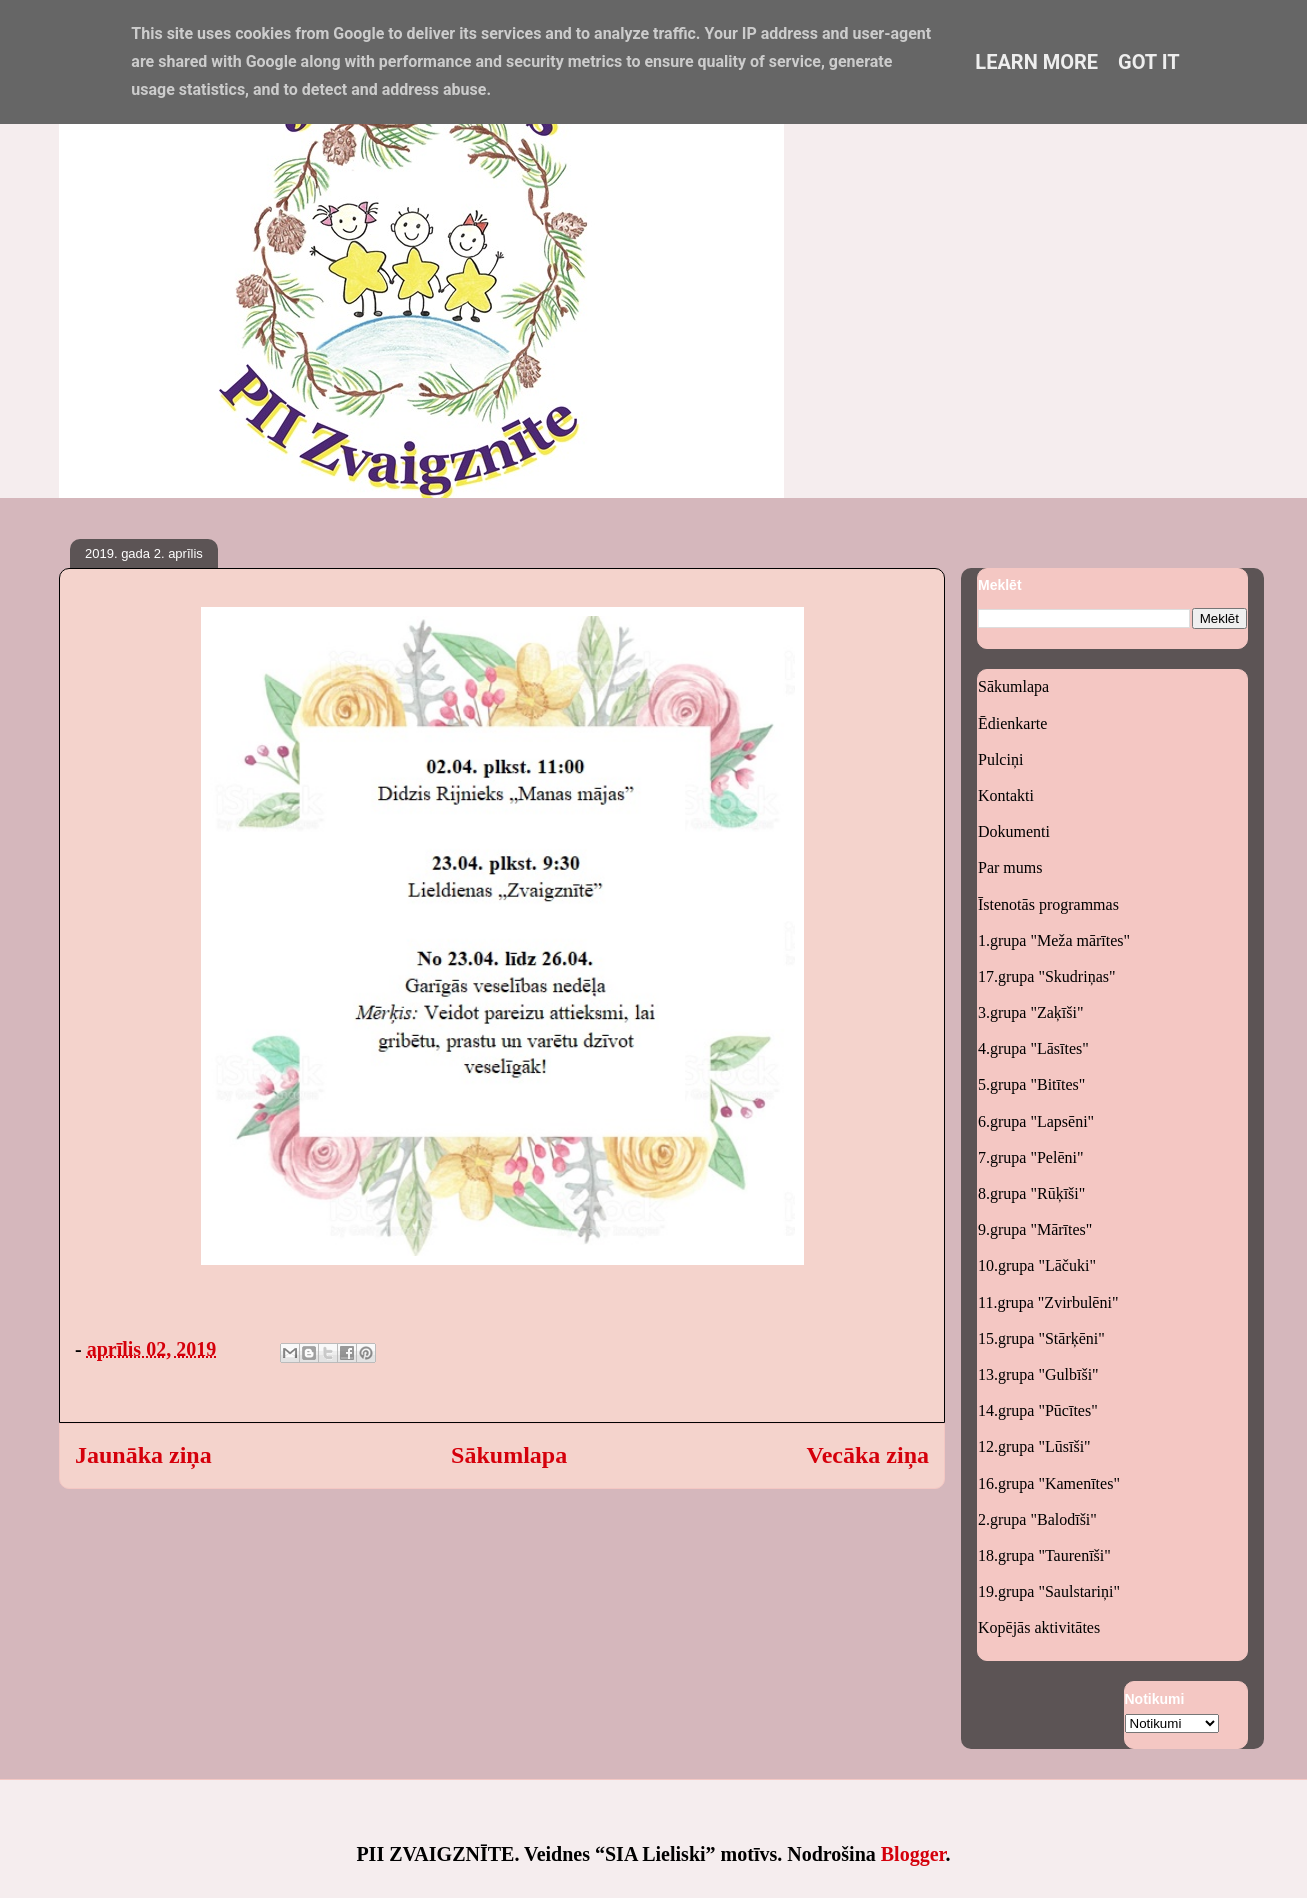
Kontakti (1006, 795)
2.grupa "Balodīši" (1037, 1519)
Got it (1149, 62)
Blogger (913, 1854)
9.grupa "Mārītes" (1035, 1229)
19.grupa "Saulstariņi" (1049, 1591)
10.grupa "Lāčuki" (1037, 1265)
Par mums (1010, 867)
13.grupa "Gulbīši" (1038, 1374)
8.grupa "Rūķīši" (1031, 1193)
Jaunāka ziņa (143, 1455)
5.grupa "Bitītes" (1031, 1084)
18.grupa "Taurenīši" (1044, 1555)
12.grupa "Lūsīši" (1034, 1446)
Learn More (1036, 62)
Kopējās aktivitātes (1039, 1627)
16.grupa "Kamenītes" (1049, 1483)
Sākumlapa (509, 1455)
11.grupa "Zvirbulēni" (1048, 1302)
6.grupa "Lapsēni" (1036, 1121)
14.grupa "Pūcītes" (1038, 1410)
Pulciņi (1000, 759)
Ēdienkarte (1012, 723)
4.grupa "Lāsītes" (1033, 1048)
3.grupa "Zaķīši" (1030, 1012)
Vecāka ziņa (868, 1455)
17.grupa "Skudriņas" (1047, 976)
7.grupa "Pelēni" (1030, 1157)
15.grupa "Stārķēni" (1041, 1338)
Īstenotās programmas (1048, 904)
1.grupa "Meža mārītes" (1054, 940)
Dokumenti (1014, 831)
